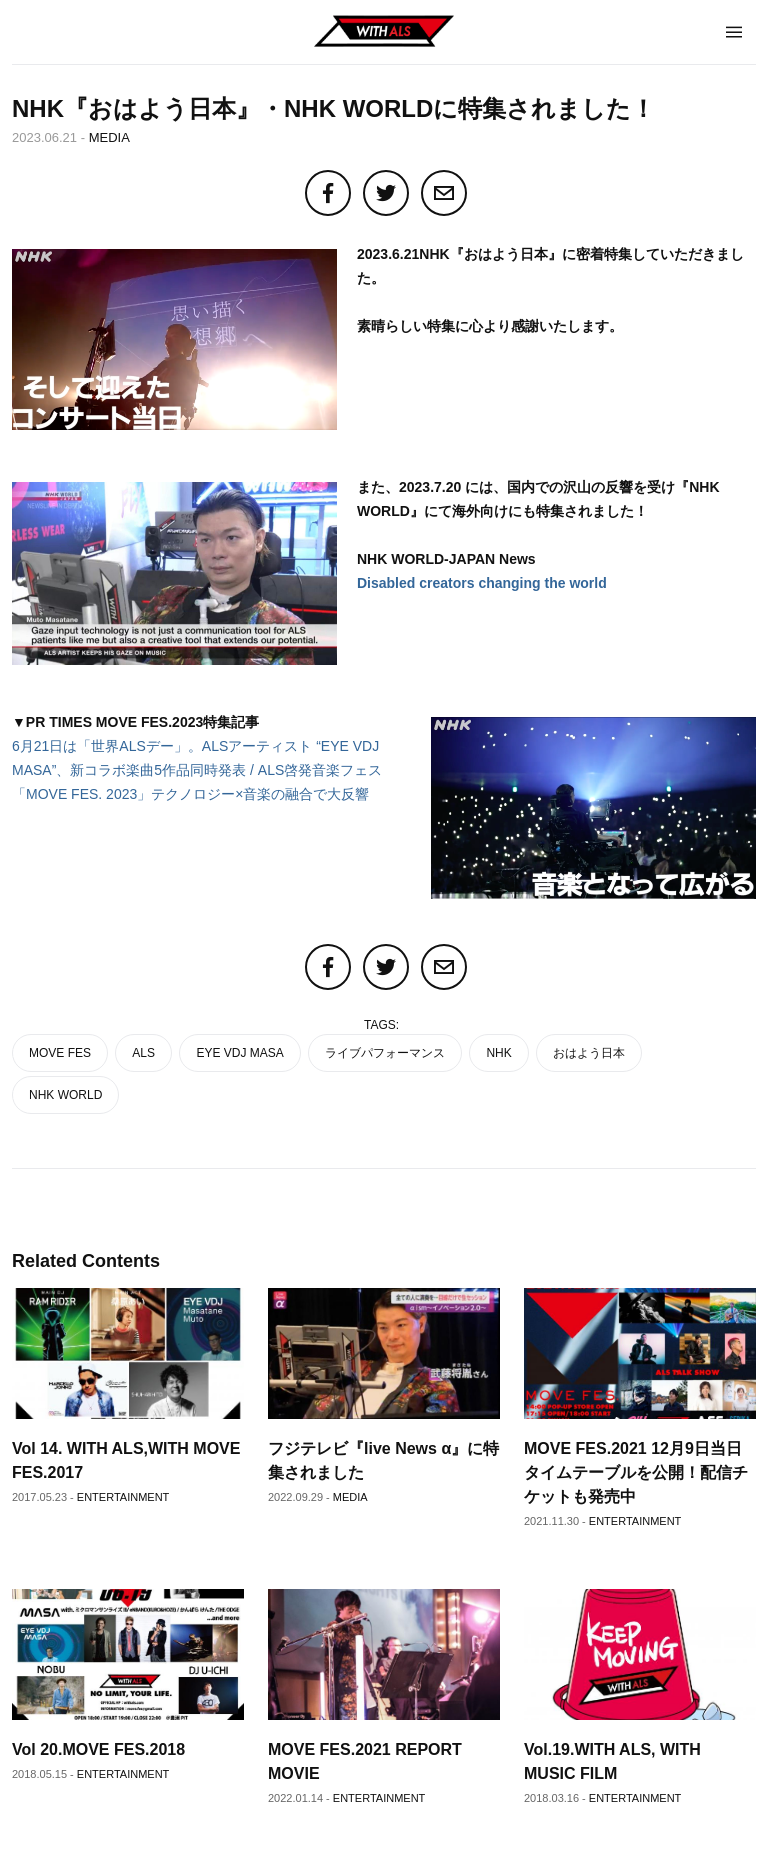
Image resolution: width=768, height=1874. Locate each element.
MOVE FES (60, 1053)
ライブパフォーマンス (385, 1053)
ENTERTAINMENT (123, 1497)
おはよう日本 (589, 1053)
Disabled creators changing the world (482, 583)
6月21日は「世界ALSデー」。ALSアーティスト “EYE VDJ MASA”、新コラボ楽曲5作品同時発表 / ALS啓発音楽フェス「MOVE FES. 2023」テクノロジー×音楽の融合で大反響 (197, 770)
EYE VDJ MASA (239, 1053)
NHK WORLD (65, 1095)
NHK (498, 1053)
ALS (143, 1053)
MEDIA (109, 137)
